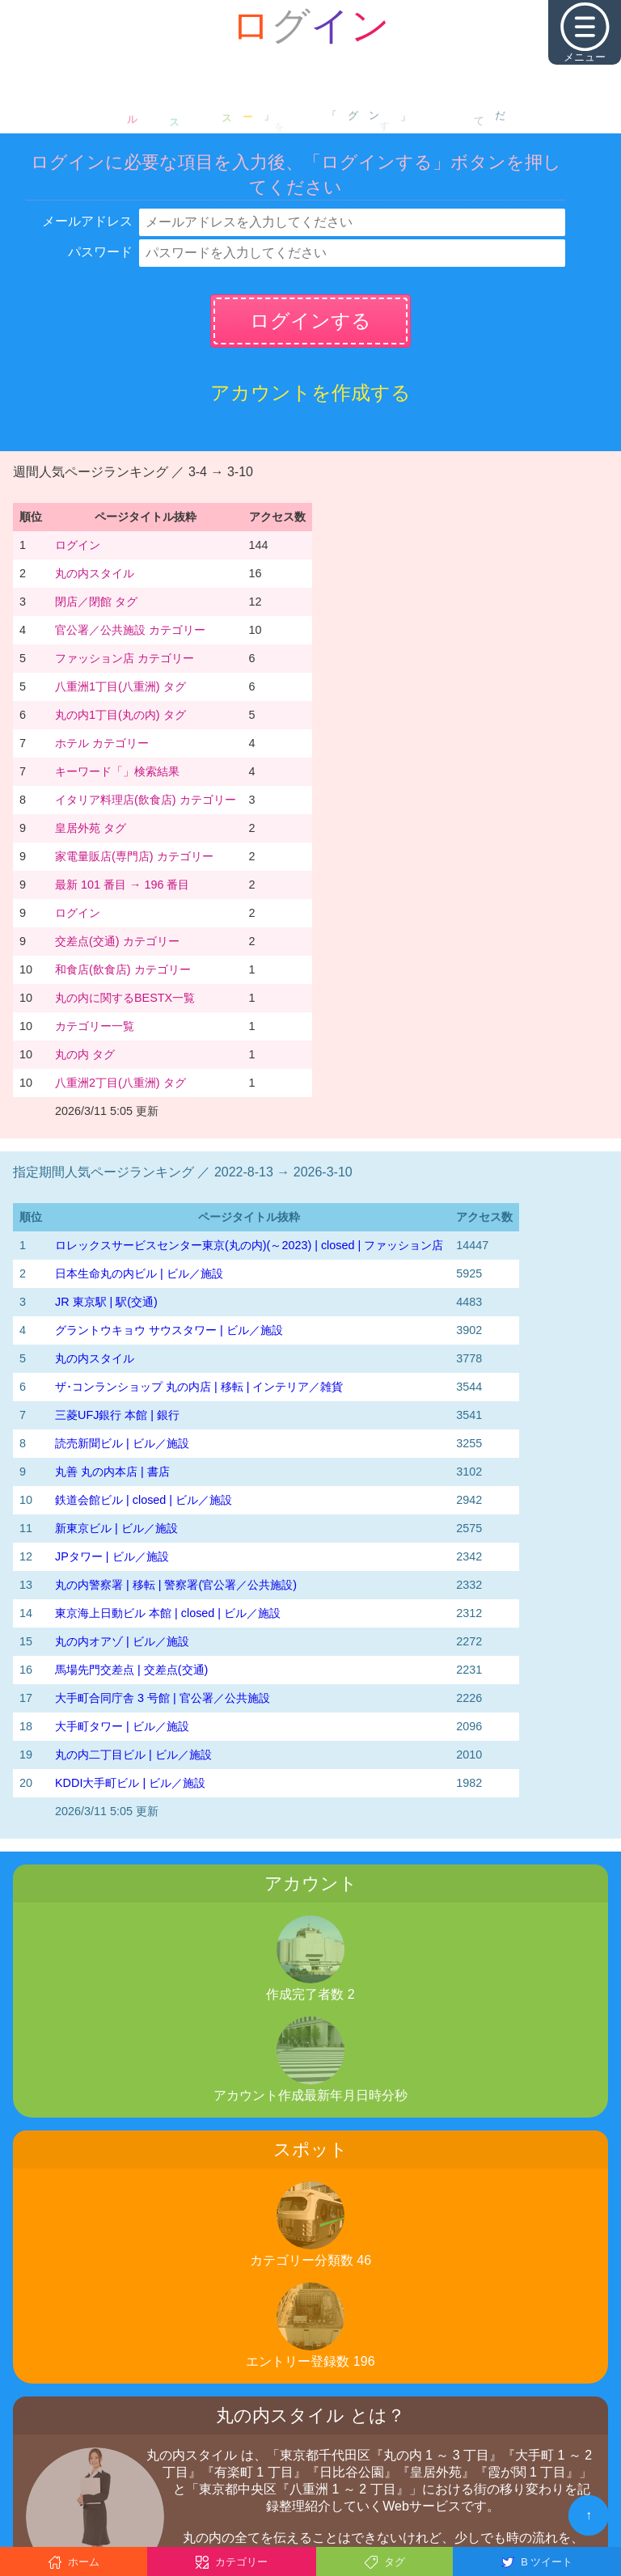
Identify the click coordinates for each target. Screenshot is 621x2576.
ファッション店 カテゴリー (124, 658)
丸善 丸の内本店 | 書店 (112, 1471)
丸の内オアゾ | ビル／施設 (122, 1641)
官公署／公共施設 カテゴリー (130, 629)
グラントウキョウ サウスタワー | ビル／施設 (169, 1330)
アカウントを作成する (310, 392)
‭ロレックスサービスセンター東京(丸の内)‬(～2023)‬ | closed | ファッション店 (249, 1245)
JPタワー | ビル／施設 (112, 1556)
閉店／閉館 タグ (96, 601)
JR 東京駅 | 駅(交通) (106, 1301)
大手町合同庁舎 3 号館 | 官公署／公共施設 (162, 1697)
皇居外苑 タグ (90, 827)
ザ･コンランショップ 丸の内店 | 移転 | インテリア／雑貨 (199, 1386)
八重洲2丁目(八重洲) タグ (120, 1082)
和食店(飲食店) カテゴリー (123, 969)
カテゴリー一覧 (94, 1026)
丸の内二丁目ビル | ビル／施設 (133, 1754)
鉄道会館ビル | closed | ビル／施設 (143, 1499)
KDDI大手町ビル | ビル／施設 (130, 1782)
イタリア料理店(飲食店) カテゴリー (145, 799)
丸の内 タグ (85, 1054)
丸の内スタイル (94, 573)
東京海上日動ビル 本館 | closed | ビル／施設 (168, 1613)
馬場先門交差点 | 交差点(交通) (131, 1669)
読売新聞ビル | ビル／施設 (122, 1443)
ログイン (77, 544)
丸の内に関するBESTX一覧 (125, 997)
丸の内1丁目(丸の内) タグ (120, 714)
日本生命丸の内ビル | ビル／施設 (139, 1273)
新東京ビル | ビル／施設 (116, 1528)
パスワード (100, 252)
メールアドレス (87, 221)
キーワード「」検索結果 (117, 771)
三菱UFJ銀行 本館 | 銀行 (117, 1414)
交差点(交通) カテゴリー (117, 941)
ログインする (310, 321)
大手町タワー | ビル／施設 (122, 1726)
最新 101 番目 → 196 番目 (122, 884)
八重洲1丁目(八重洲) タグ (120, 686)
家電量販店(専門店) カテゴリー (134, 856)
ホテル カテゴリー (102, 743)
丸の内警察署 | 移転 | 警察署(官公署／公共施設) (176, 1584)
